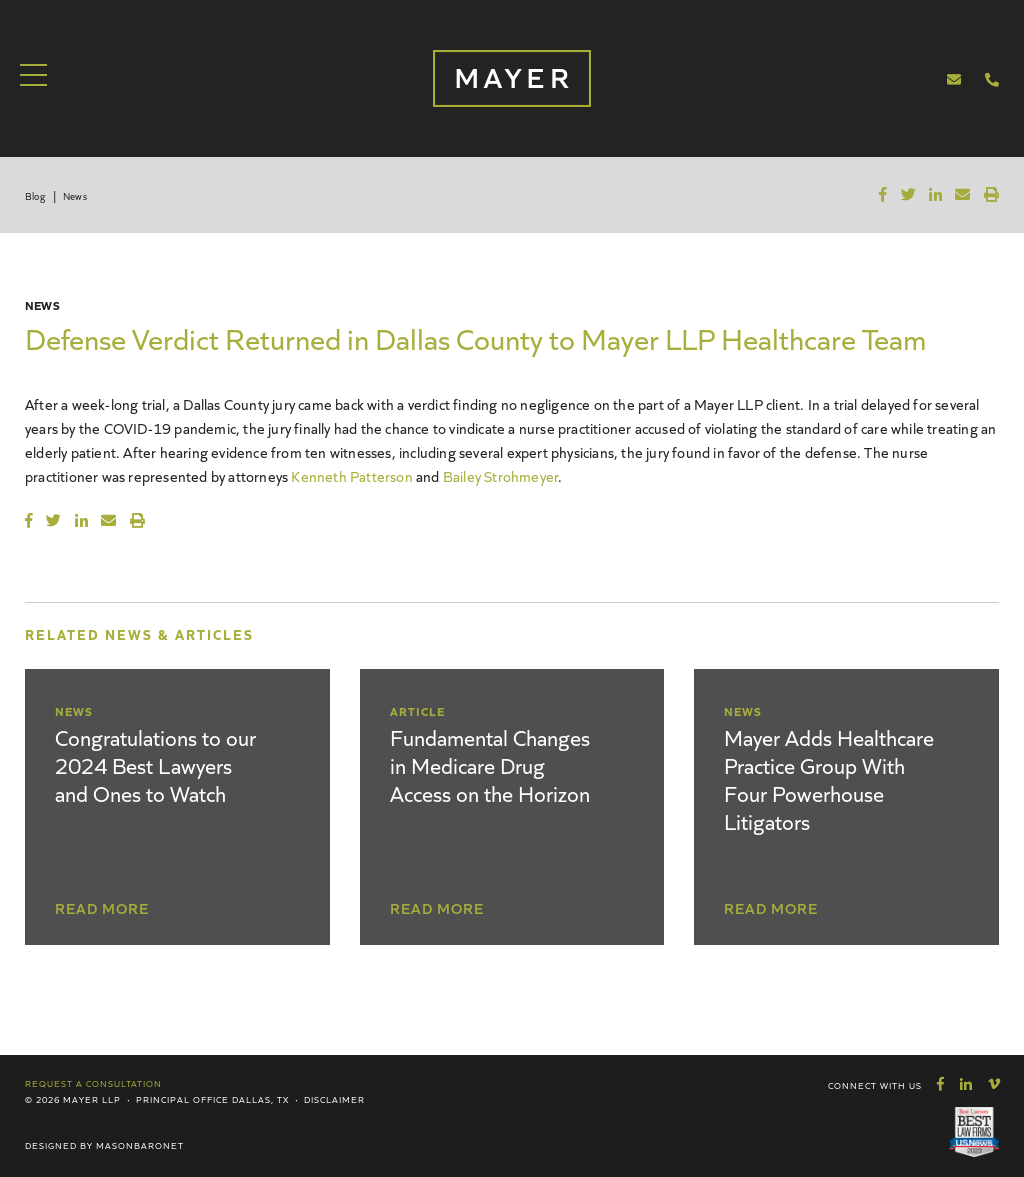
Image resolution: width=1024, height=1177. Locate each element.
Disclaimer (334, 1099)
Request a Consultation (93, 1083)
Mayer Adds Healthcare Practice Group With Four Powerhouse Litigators (829, 778)
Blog (35, 196)
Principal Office (182, 1099)
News (75, 196)
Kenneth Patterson (351, 475)
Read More (102, 907)
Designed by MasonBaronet (104, 1145)
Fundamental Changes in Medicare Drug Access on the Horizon (490, 764)
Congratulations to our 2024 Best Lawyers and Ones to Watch (155, 764)
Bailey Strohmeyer (500, 475)
